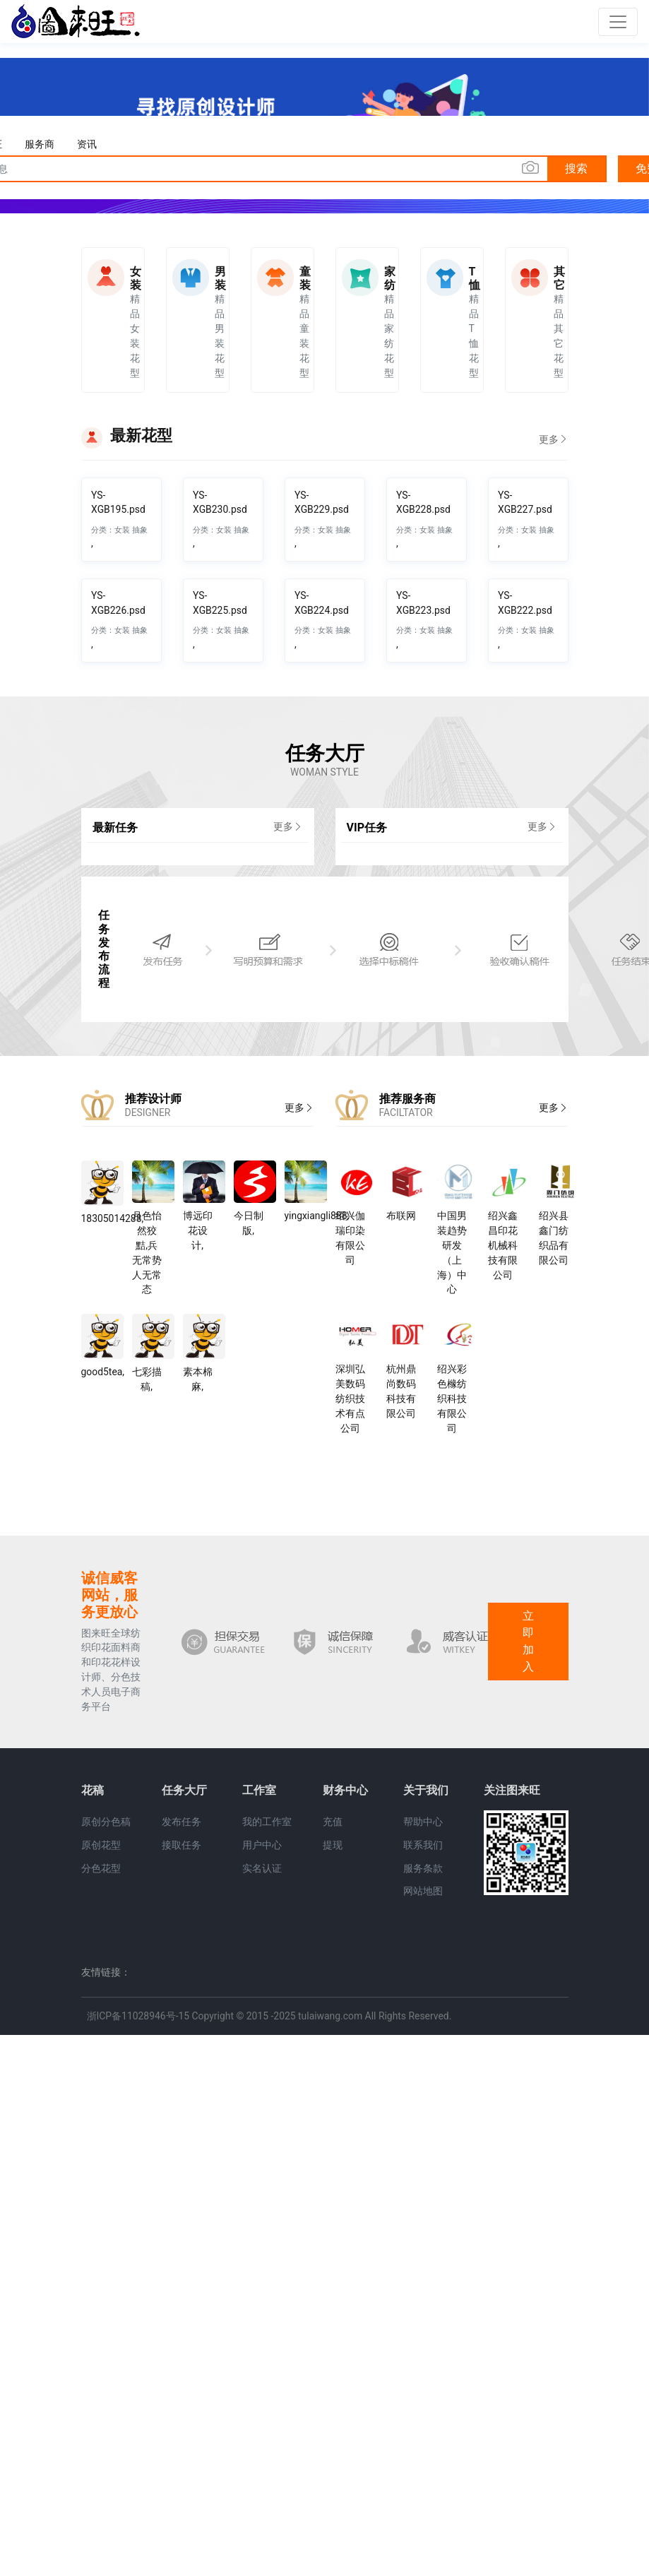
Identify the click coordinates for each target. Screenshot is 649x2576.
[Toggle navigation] (618, 22)
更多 (553, 439)
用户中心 (262, 1845)
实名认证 (262, 1868)
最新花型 (141, 435)
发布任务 (181, 1821)
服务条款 (423, 1868)
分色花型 (101, 1868)
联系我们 (423, 1845)
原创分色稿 (106, 1821)
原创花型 (101, 1845)
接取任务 (181, 1845)
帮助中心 (423, 1821)
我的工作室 (267, 1821)
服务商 (39, 144)
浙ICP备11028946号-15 (138, 2016)
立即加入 (528, 1641)
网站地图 (423, 1891)
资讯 (87, 144)
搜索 (576, 168)
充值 (333, 1821)
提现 (333, 1845)
